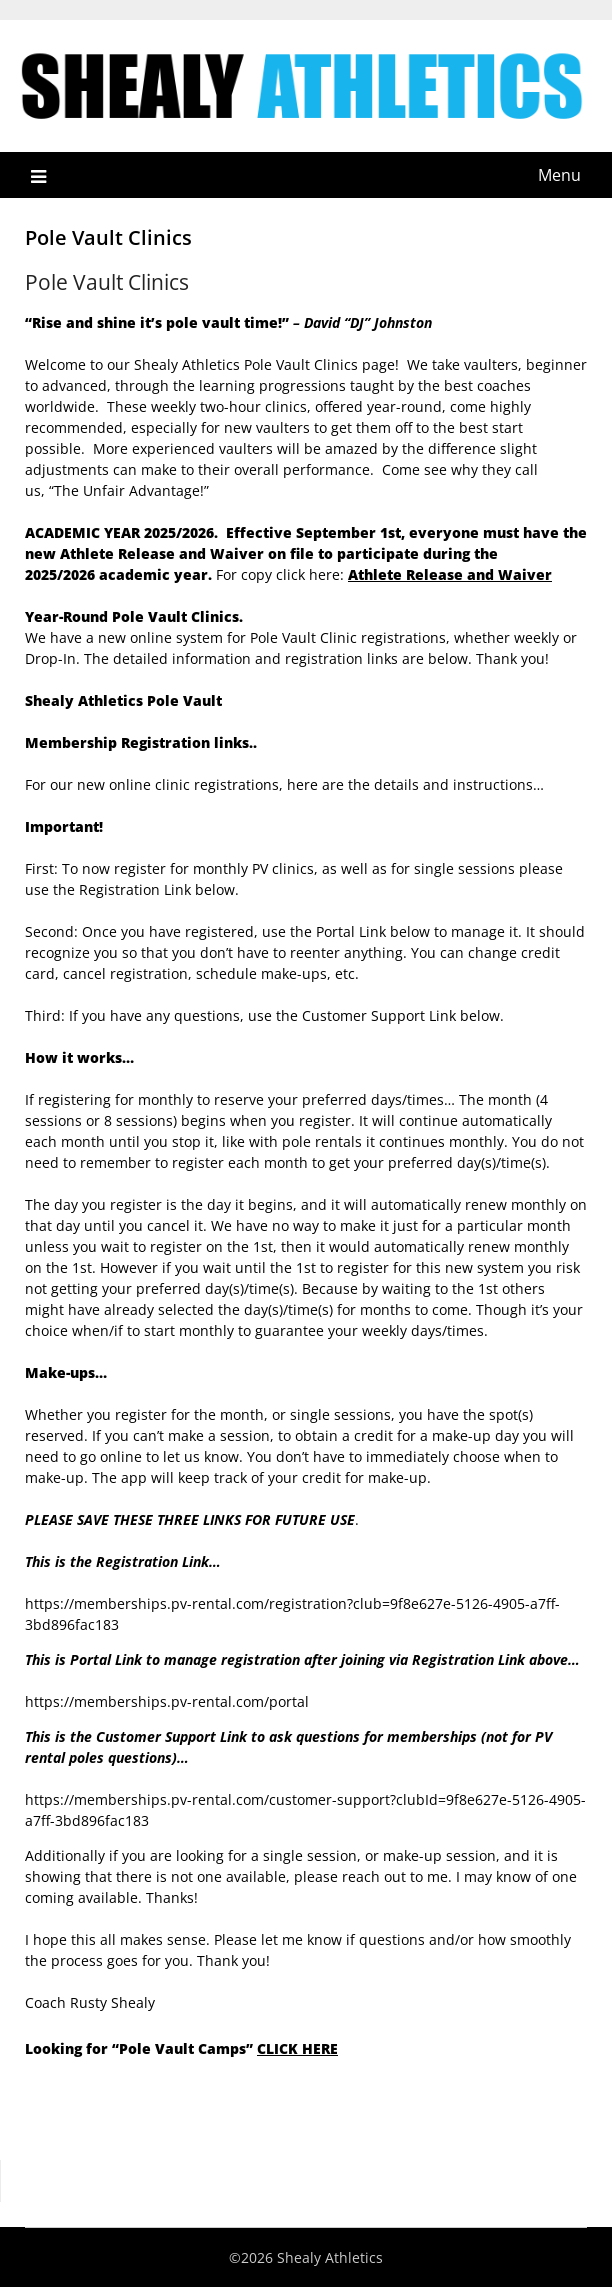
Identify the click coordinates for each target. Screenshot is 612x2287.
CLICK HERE (297, 2048)
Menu (559, 175)
